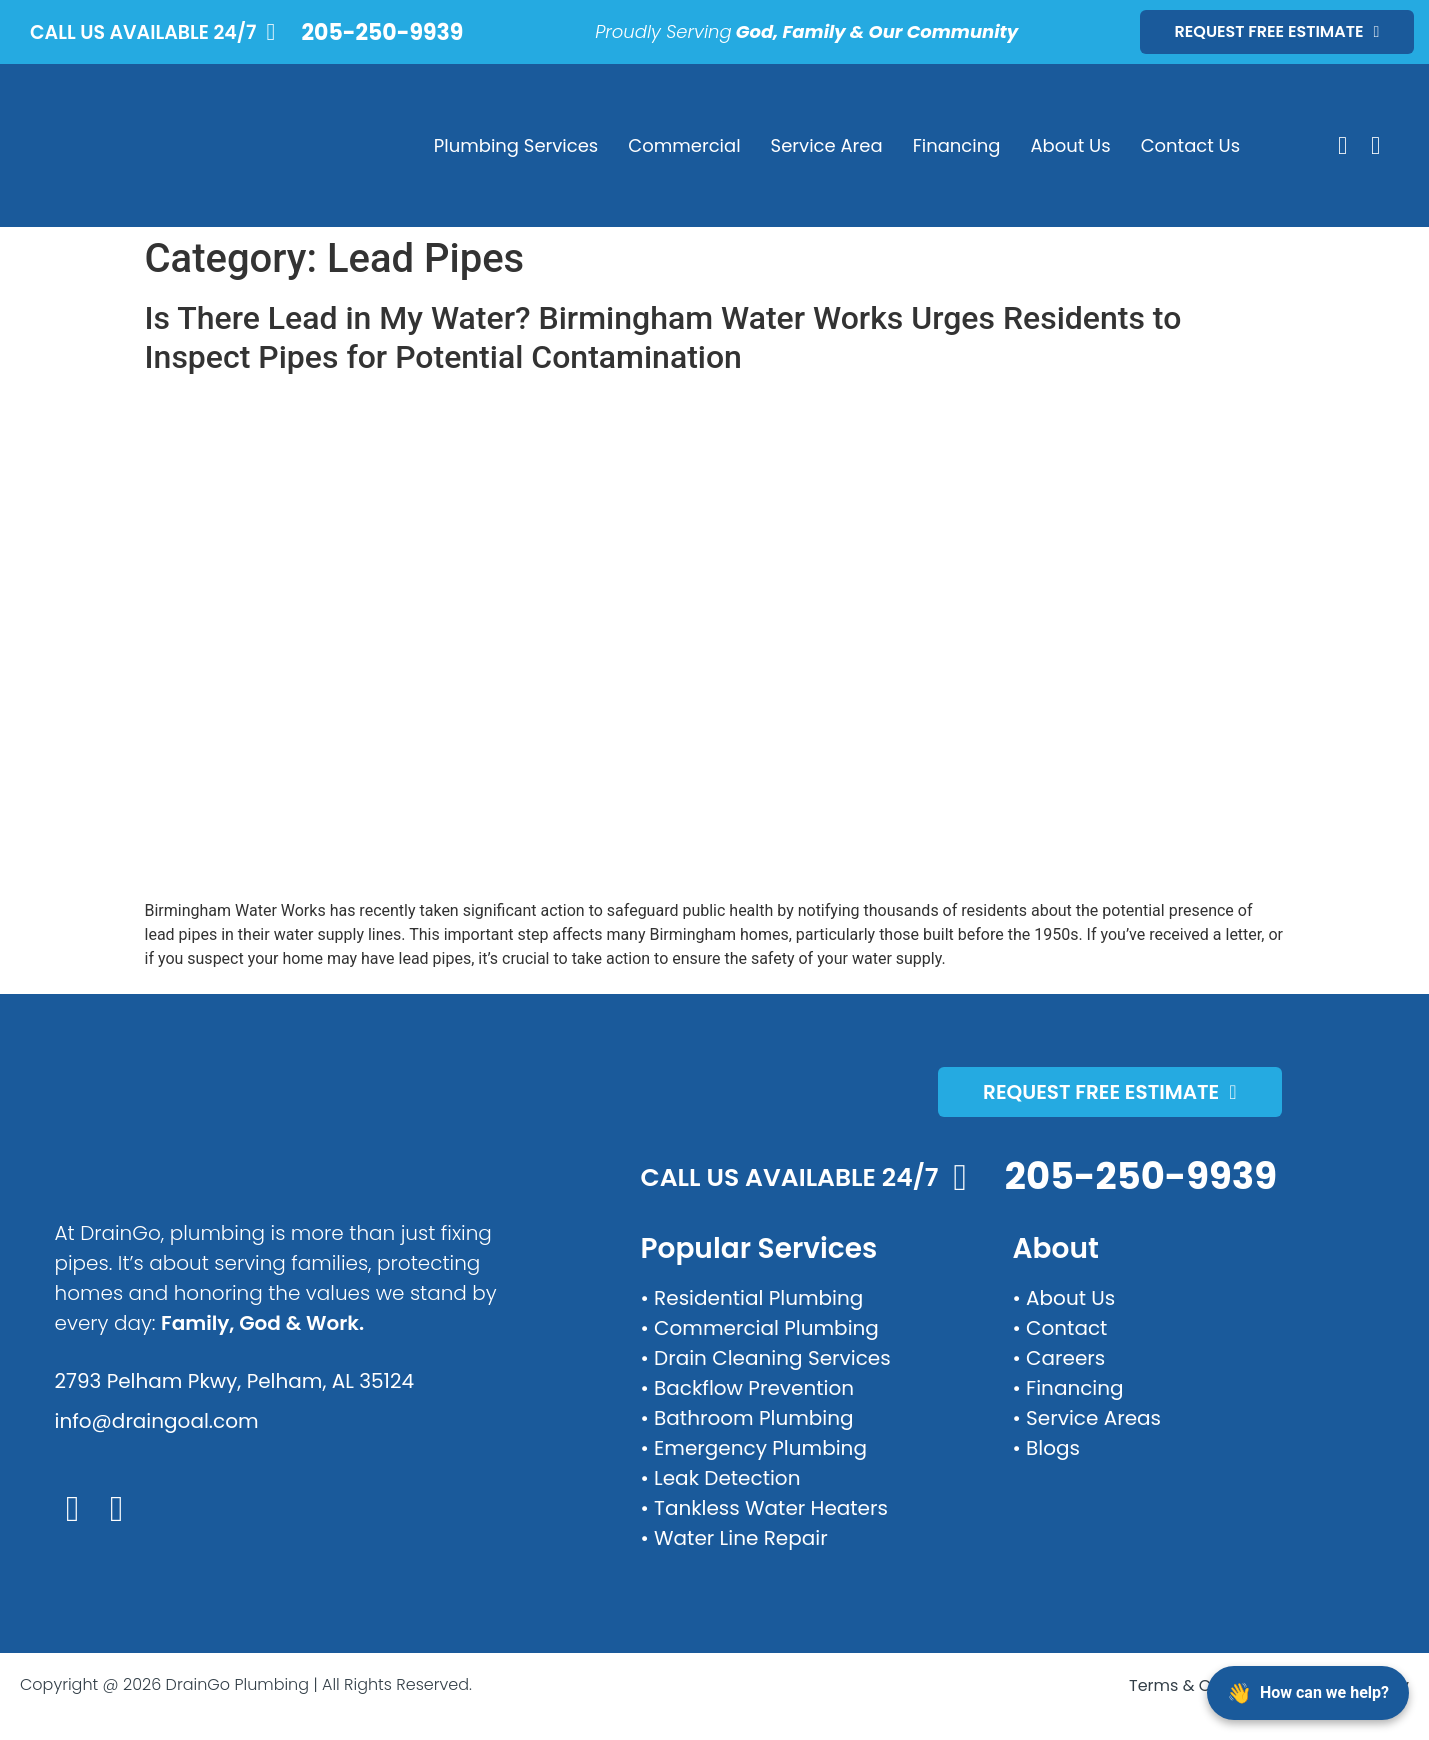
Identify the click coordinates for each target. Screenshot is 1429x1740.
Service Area (827, 145)
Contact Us (1191, 145)
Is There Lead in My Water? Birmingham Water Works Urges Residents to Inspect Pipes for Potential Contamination (663, 337)
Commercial (684, 145)
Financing (957, 145)
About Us (1070, 145)
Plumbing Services (516, 145)
